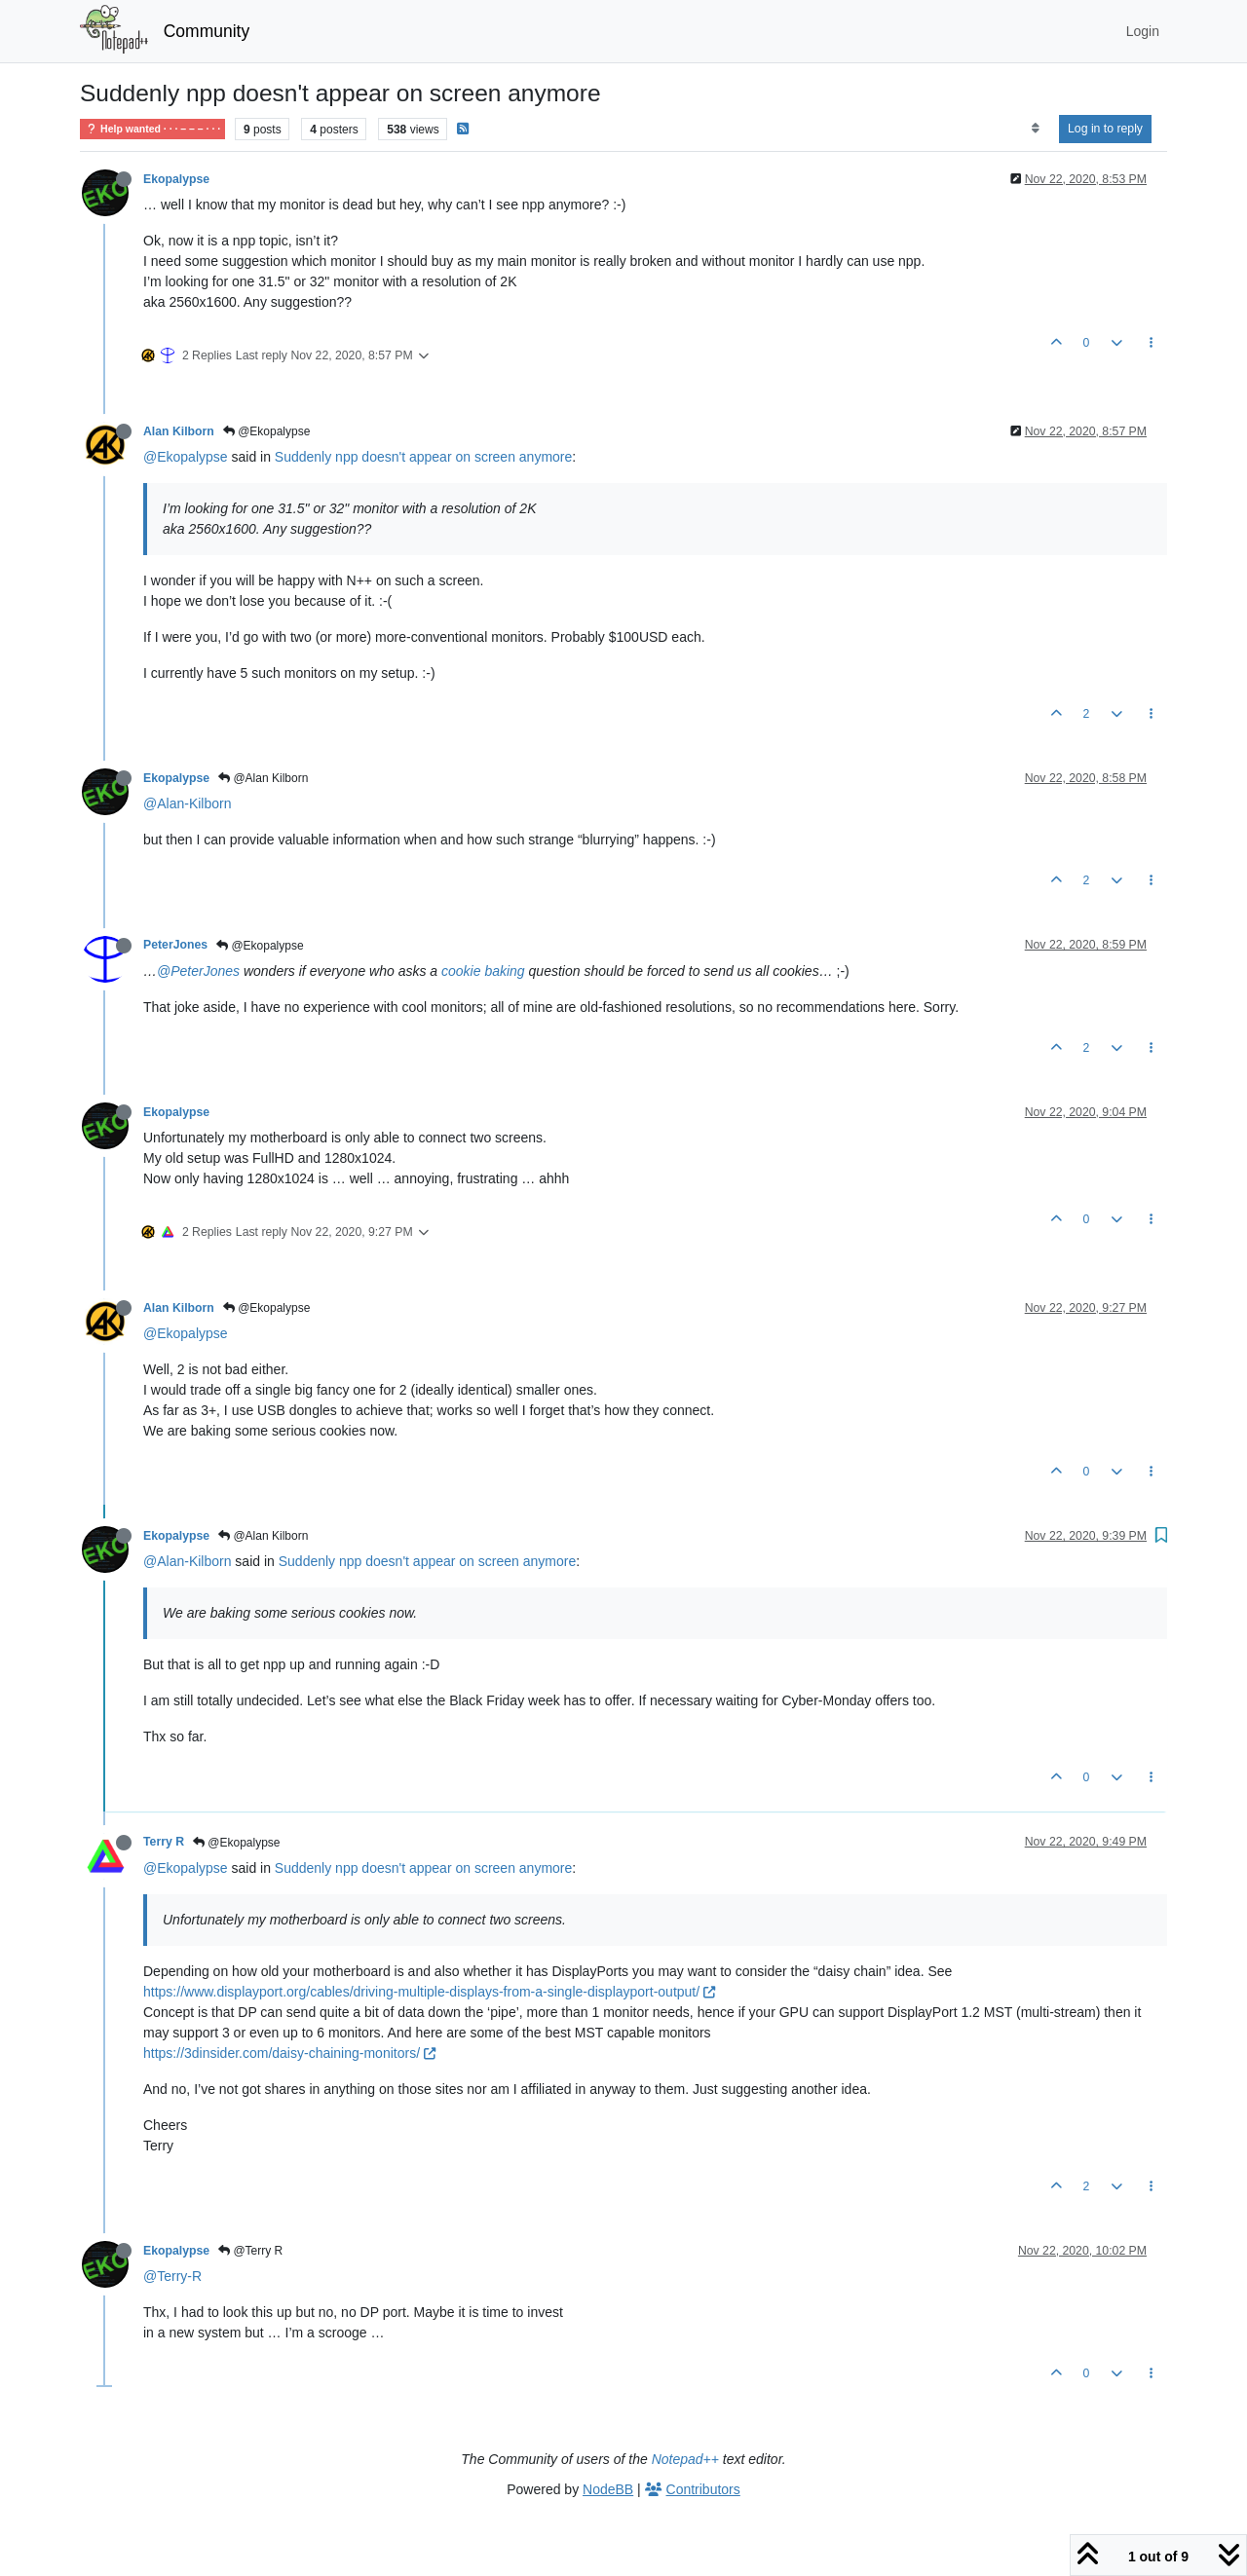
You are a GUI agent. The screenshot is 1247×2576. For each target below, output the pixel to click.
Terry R (163, 1841)
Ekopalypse (176, 179)
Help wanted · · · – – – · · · (152, 129)
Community (207, 31)
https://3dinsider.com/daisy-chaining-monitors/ (289, 2053)
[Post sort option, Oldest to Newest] (1035, 128)
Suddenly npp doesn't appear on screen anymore (423, 457)
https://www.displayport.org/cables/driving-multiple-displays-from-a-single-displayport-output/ (429, 1991)
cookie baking (483, 971)
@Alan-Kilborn (187, 803)
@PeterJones (198, 971)
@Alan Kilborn (263, 778)
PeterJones (175, 945)
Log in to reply (1105, 128)
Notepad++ (685, 2459)
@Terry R (250, 2251)
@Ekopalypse (267, 431)
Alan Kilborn (178, 431)
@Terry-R (172, 2276)
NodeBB (608, 2489)
